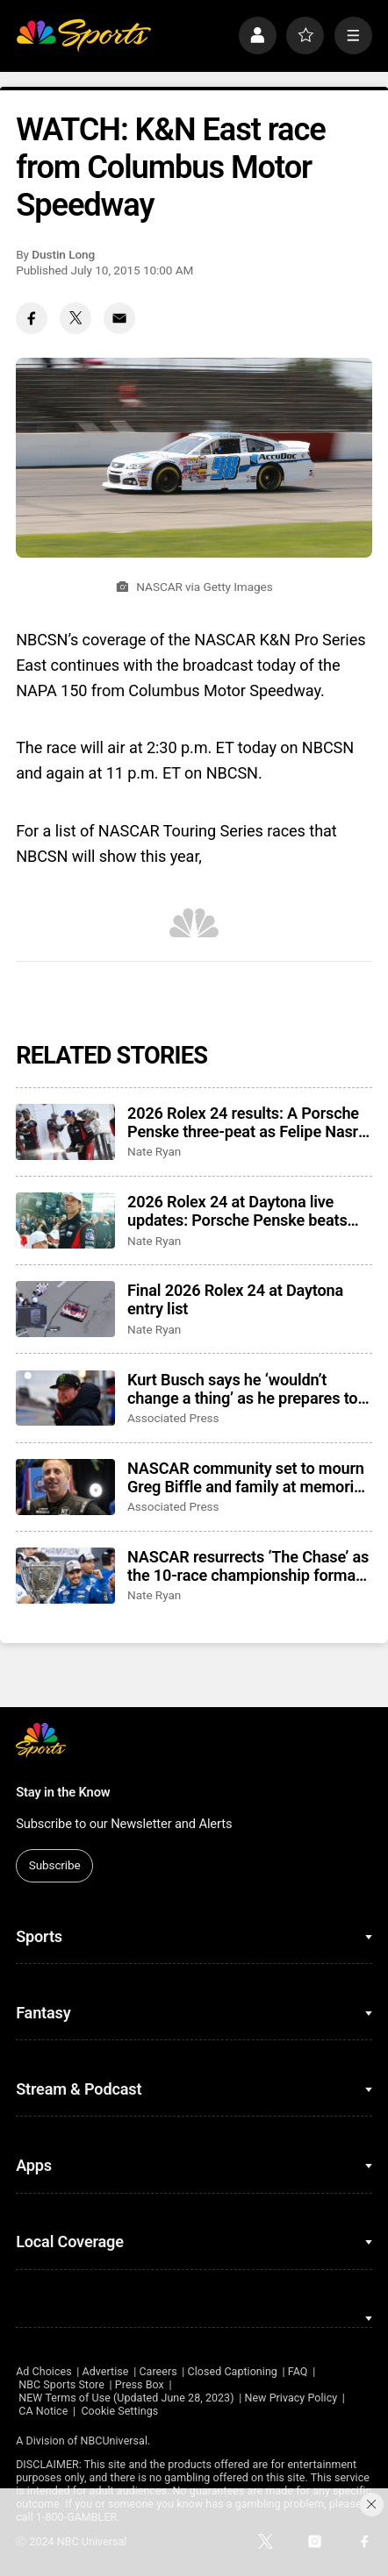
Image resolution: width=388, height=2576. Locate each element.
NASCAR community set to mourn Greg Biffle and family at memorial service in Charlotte (246, 1477)
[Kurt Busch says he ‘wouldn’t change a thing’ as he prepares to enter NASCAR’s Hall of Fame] (65, 1398)
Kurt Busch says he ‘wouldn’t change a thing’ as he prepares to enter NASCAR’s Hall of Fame (242, 1388)
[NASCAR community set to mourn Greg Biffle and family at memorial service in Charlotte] (65, 1487)
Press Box (139, 2384)
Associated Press (173, 1418)
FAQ (298, 2371)
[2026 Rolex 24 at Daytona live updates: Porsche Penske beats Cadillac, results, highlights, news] (65, 1220)
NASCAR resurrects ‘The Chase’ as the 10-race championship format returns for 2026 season (248, 1566)
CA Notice (43, 2410)
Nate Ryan (154, 1151)
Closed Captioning (232, 2371)
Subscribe (55, 1865)
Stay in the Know (63, 1792)
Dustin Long (63, 254)
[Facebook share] (31, 318)
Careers (157, 2371)
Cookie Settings (119, 2410)
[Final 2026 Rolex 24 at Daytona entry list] (65, 1309)
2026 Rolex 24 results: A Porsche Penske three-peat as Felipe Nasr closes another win (243, 1122)
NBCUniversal (114, 2440)
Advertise (106, 2371)
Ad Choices (44, 2371)
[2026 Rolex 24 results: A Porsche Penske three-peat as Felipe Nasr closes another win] (65, 1132)
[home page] (83, 35)
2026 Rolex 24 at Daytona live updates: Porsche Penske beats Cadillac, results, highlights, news (243, 1210)
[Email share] (119, 318)
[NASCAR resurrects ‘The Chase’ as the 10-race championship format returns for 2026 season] (65, 1576)
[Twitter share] (75, 318)
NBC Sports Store (61, 2384)
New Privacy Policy (290, 2397)
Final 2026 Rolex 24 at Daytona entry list (235, 1299)
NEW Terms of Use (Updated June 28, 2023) (126, 2397)
